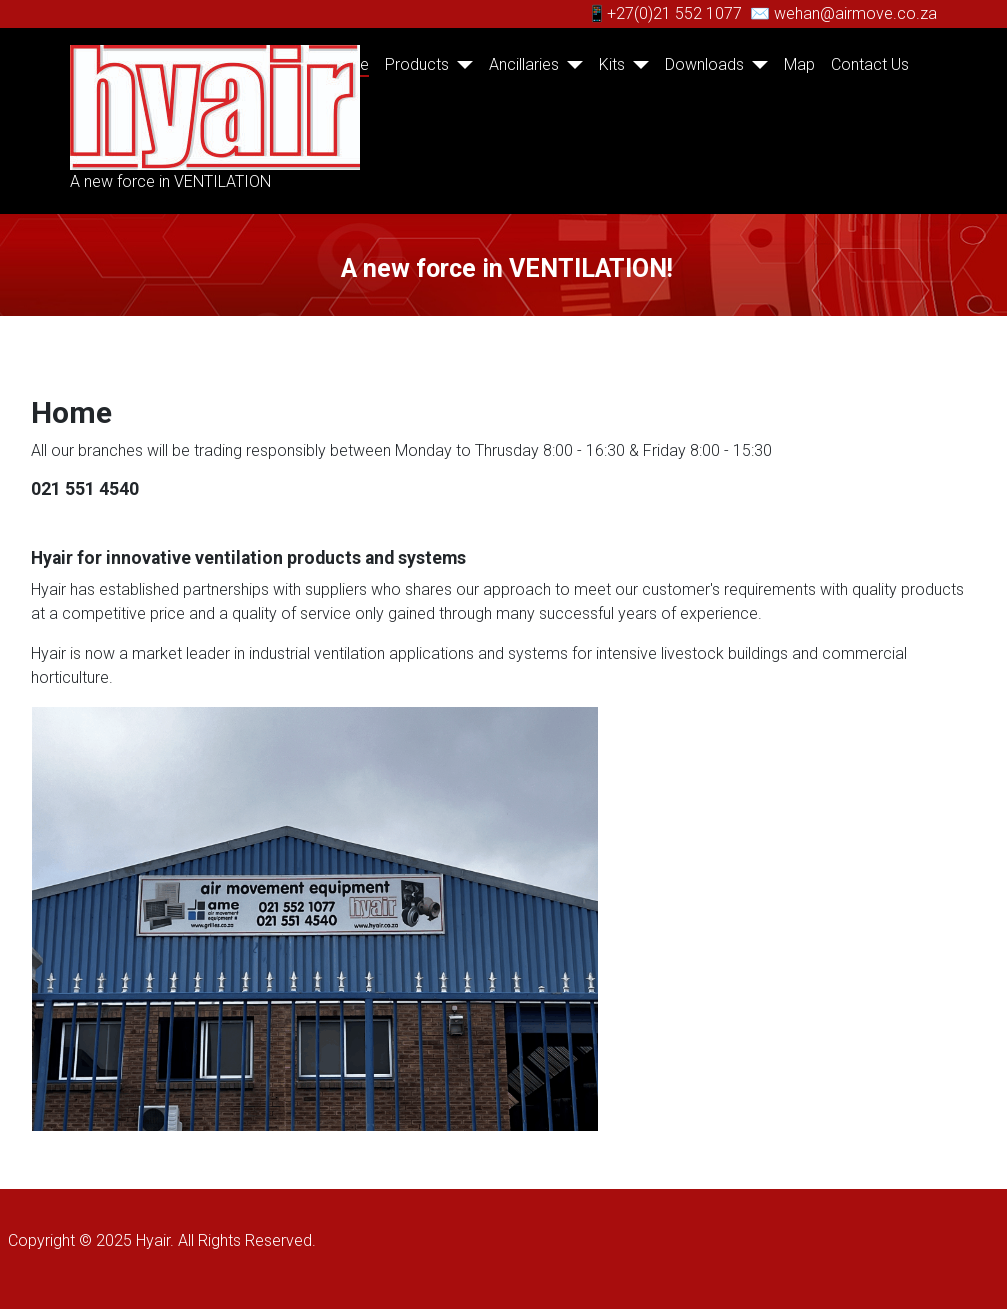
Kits (612, 64)
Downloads (704, 64)
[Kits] (637, 65)
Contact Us (870, 64)
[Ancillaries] (571, 65)
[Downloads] (756, 65)
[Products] (461, 65)
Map (799, 64)
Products (417, 64)
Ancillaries (524, 64)
